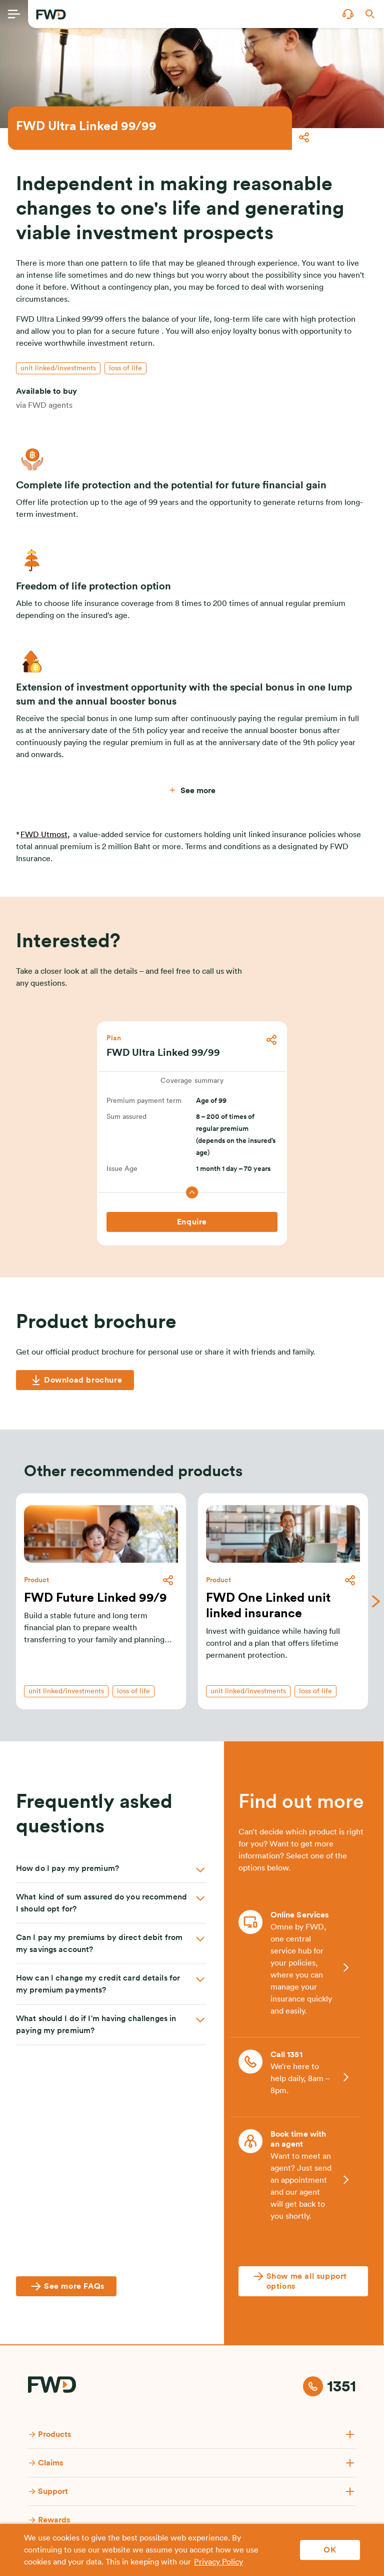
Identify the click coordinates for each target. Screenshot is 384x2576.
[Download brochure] (75, 1380)
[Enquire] (192, 1222)
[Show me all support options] (303, 2281)
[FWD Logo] (51, 15)
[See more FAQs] (66, 2286)
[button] (348, 14)
